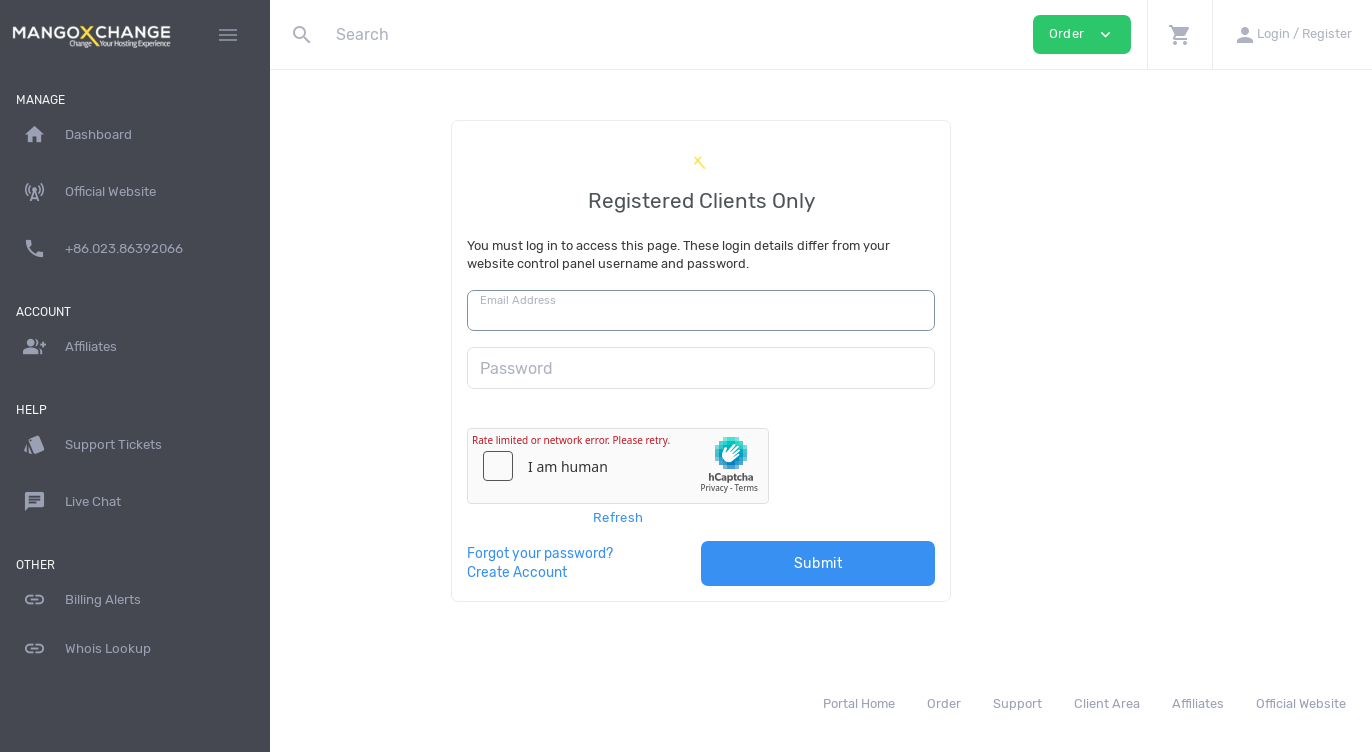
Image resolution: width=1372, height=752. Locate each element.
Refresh (738, 517)
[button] (1179, 34)
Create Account (637, 572)
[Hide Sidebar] (228, 35)
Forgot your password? (660, 553)
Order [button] (1082, 34)
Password (636, 368)
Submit (938, 563)
